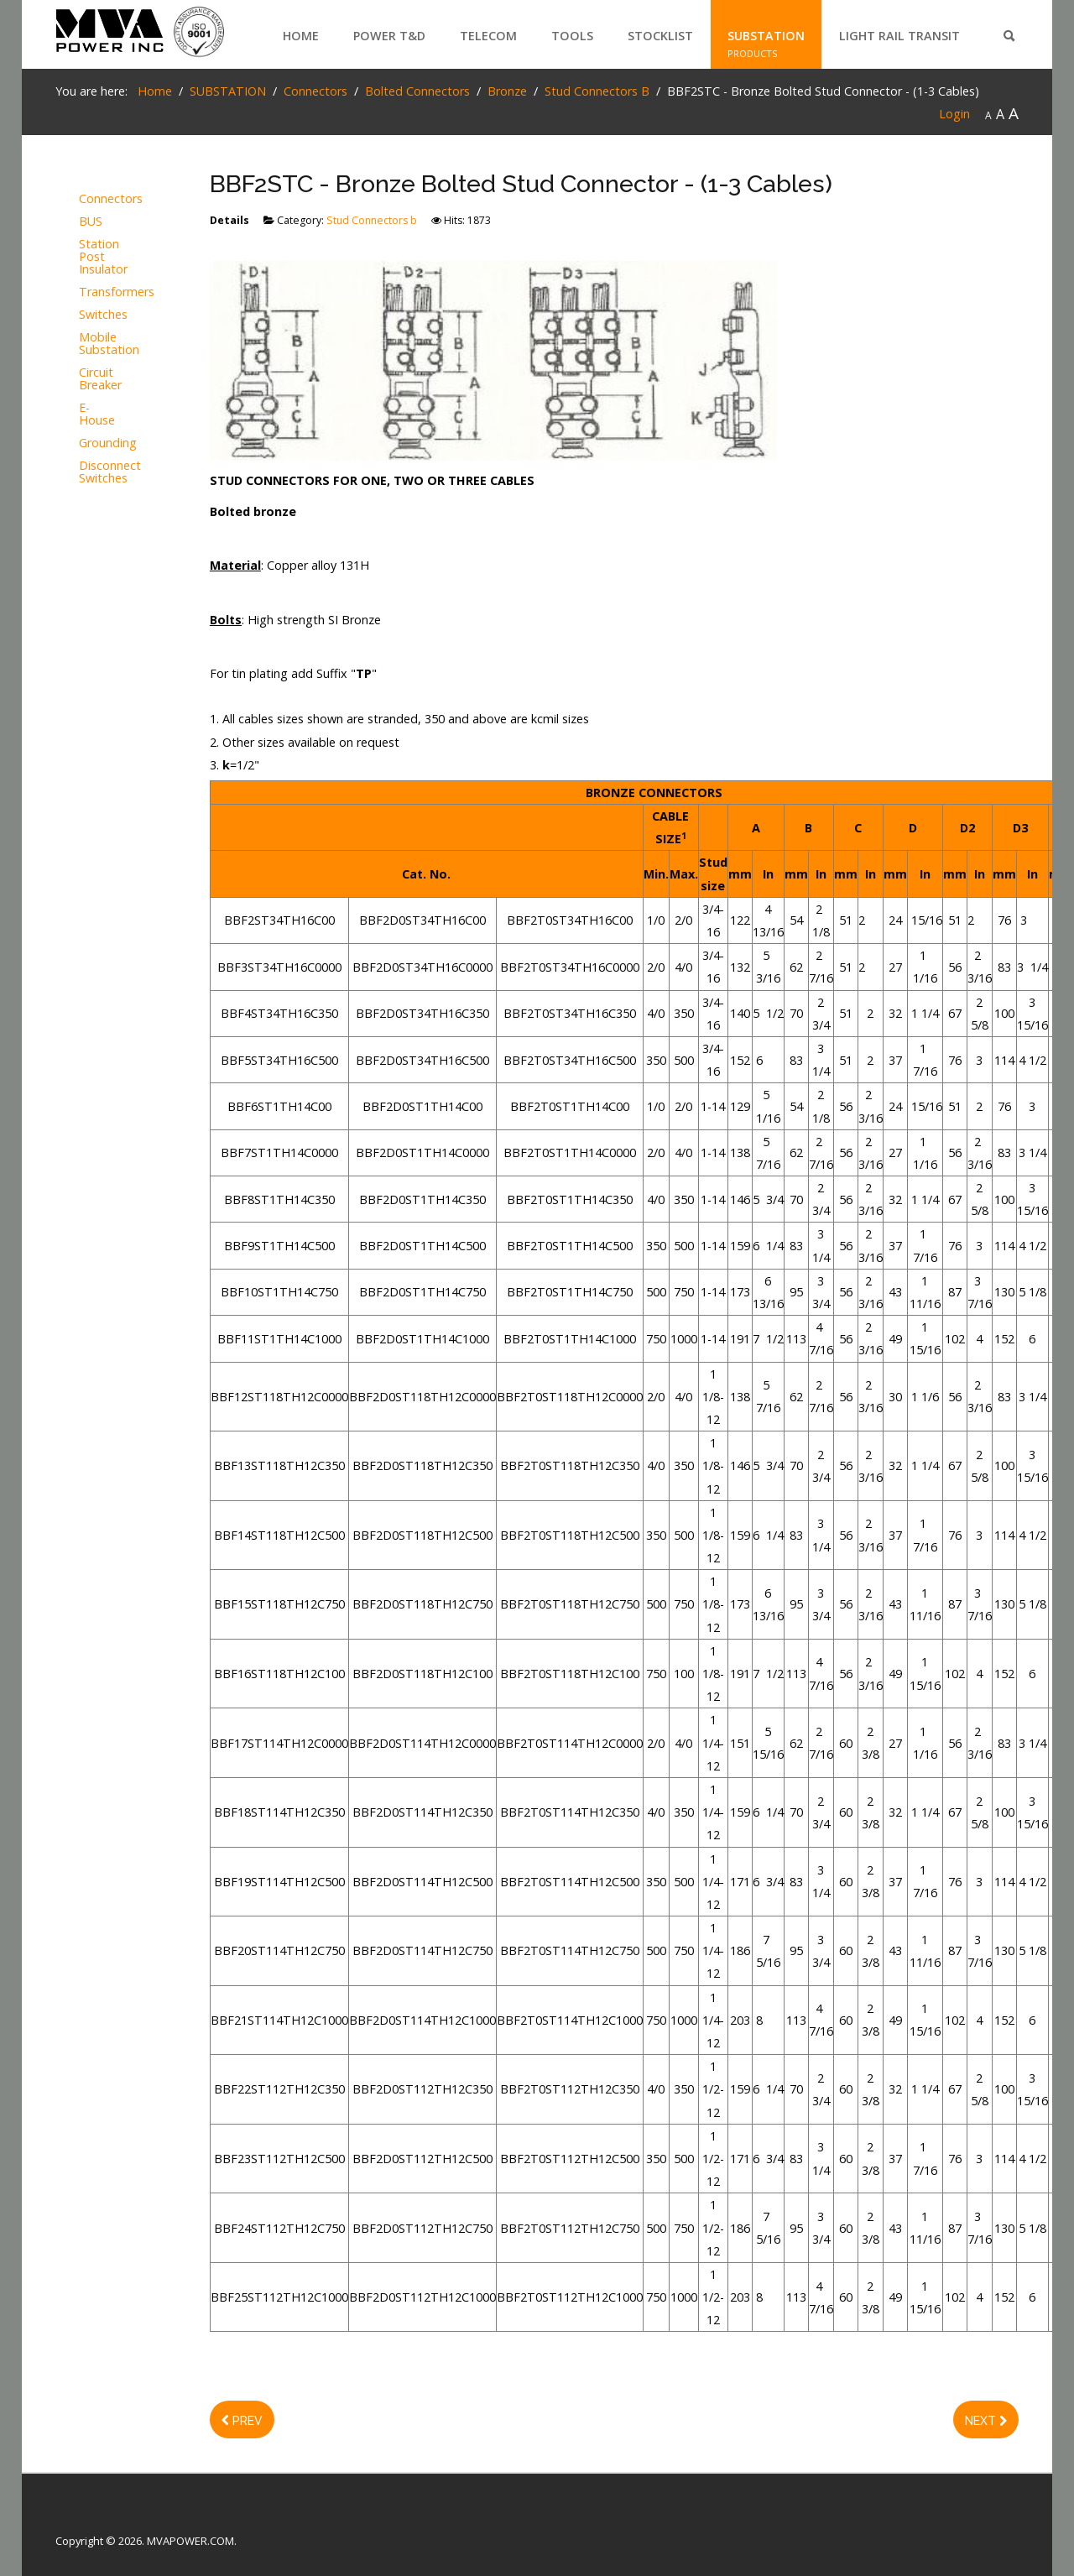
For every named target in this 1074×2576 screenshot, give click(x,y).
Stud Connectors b (371, 220)
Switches (99, 315)
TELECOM (488, 36)
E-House (97, 414)
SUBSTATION (766, 36)
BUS (90, 222)
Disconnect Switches (99, 472)
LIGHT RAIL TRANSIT (899, 36)
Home (301, 36)
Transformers (99, 292)
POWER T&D (389, 36)
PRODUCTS (378, 53)
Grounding (99, 443)
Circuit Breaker (99, 379)
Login (954, 114)
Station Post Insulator (99, 257)
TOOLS (572, 36)
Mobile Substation (99, 344)
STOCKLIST (660, 36)
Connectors (99, 199)
